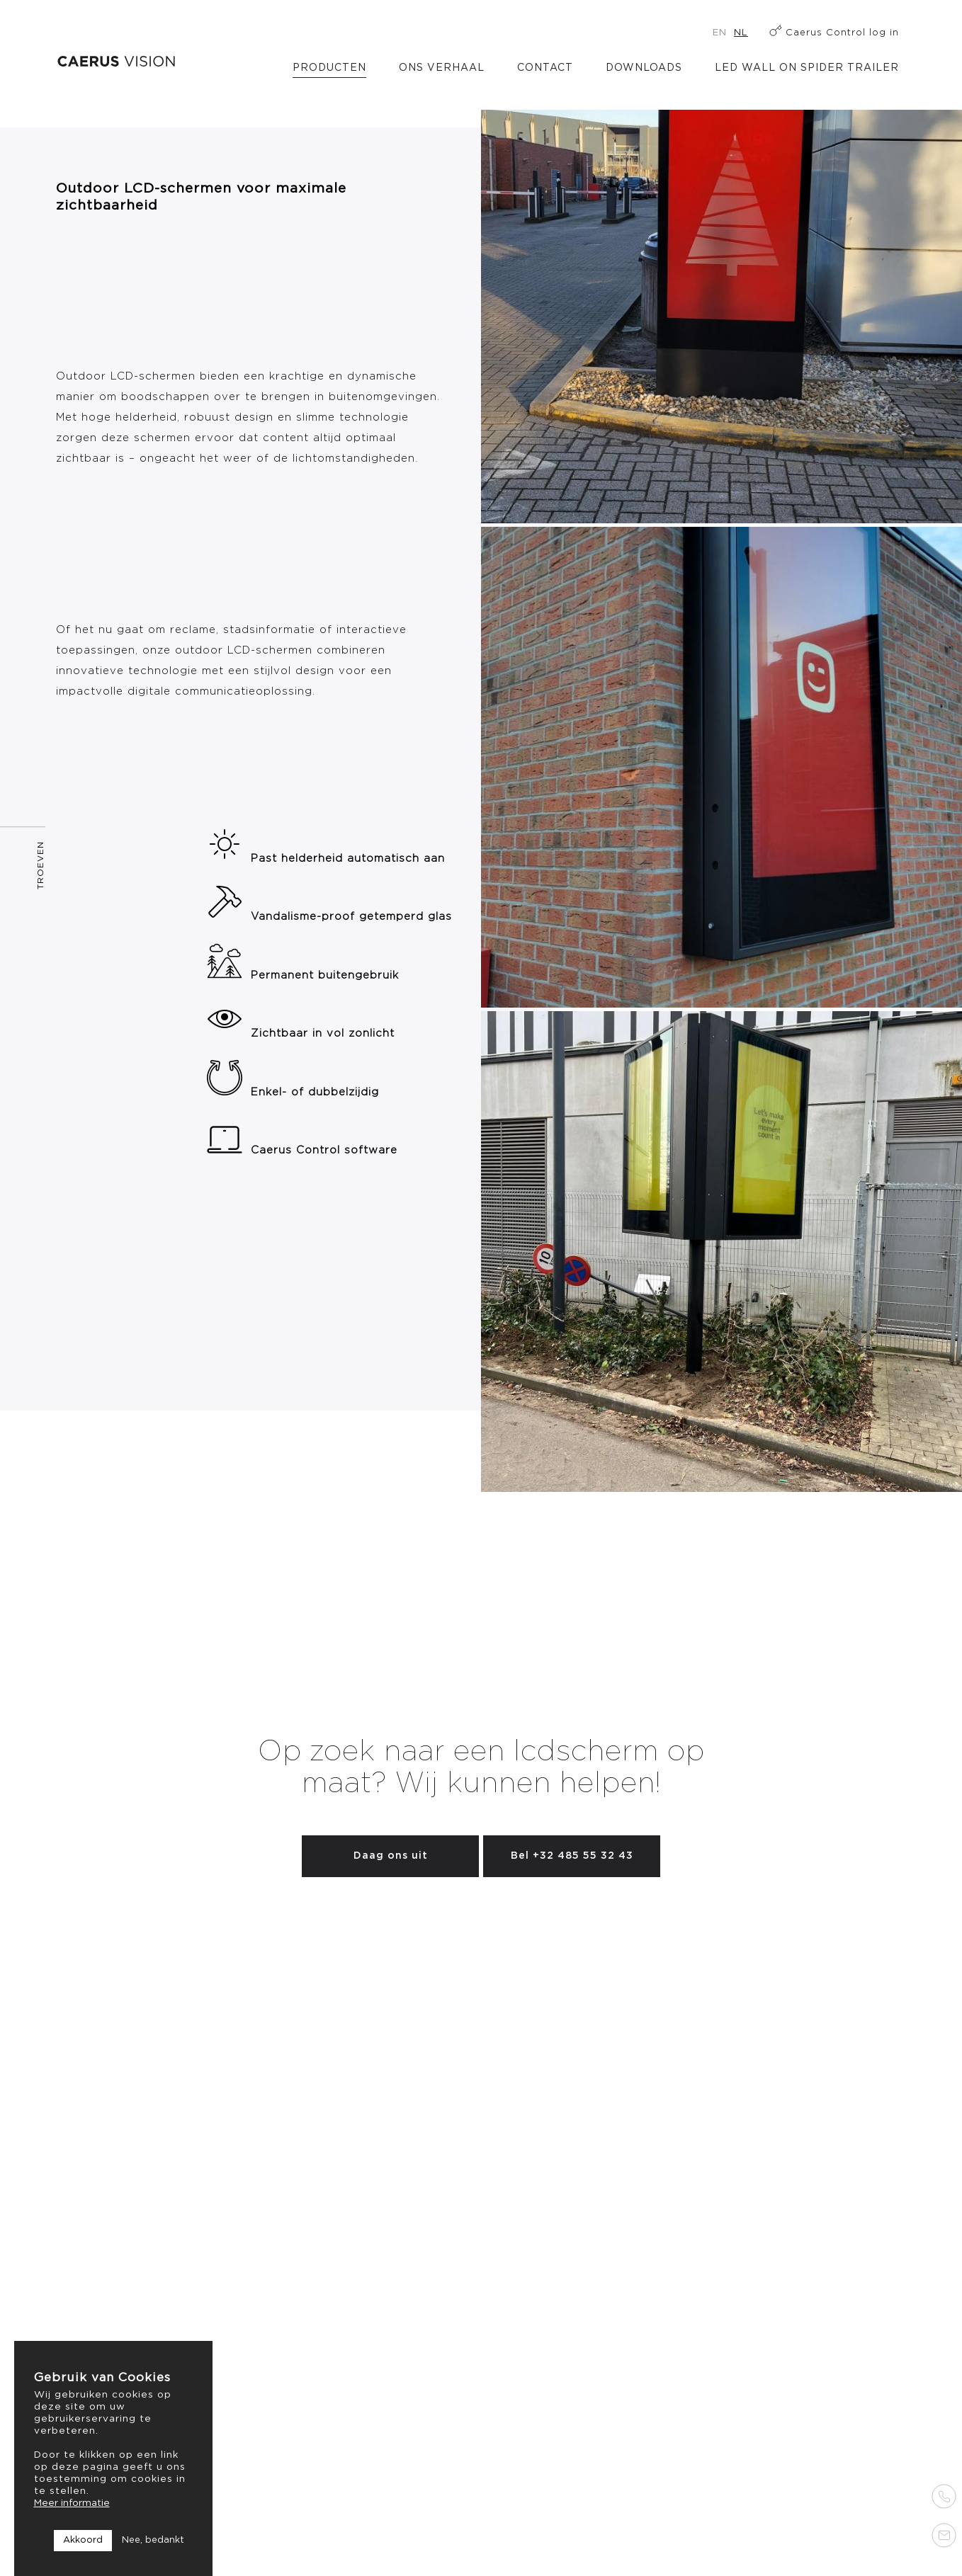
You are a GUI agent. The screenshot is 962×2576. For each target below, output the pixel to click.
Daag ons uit (390, 1856)
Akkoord (83, 2540)
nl (741, 33)
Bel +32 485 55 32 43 (572, 1856)
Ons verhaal (442, 68)
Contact (545, 68)
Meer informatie (72, 2503)
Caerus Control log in (842, 33)
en (720, 33)
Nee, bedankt (153, 2540)
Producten (329, 68)
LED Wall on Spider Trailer (807, 68)
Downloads (644, 68)
